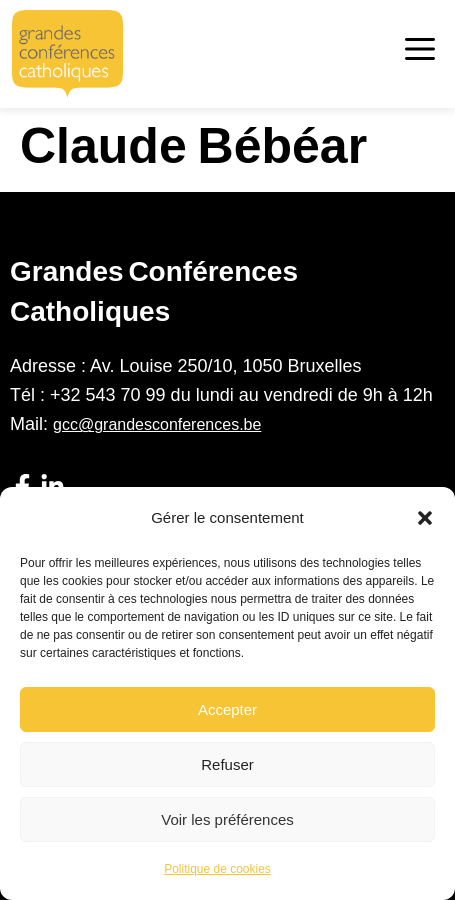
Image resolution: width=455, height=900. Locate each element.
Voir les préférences (227, 819)
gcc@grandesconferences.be (157, 424)
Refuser (227, 764)
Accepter (227, 709)
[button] (425, 518)
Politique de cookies (217, 869)
